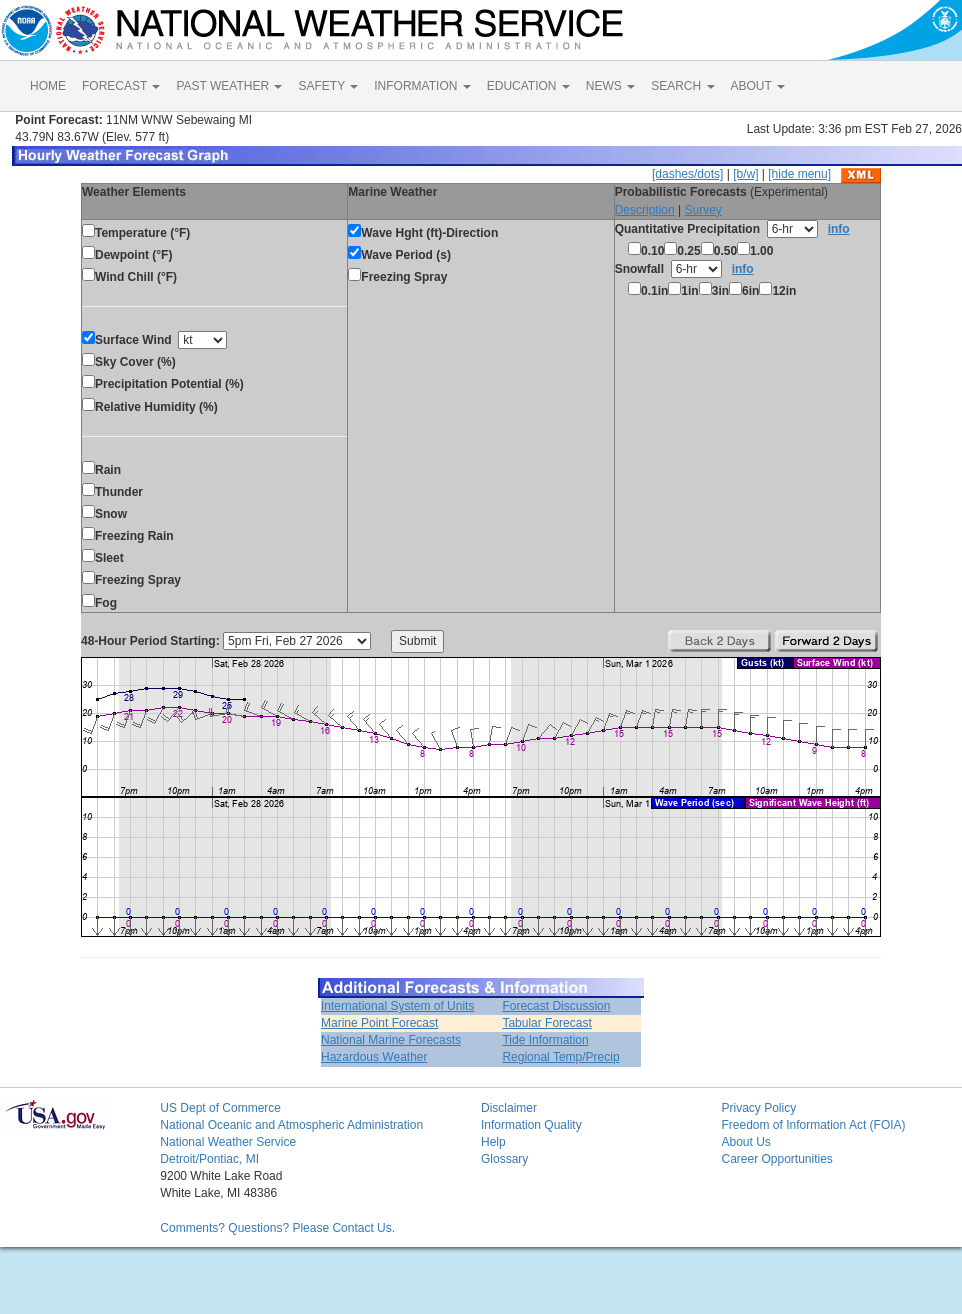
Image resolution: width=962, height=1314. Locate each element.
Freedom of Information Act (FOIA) (813, 1125)
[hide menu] (799, 174)
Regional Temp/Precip (560, 1057)
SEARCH (682, 86)
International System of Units (397, 1006)
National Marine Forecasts (391, 1040)
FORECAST (121, 86)
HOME (48, 86)
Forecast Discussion (556, 1006)
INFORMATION (422, 86)
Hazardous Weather (374, 1057)
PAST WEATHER (229, 86)
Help (493, 1142)
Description (645, 210)
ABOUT (758, 86)
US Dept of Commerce (220, 1108)
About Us (745, 1142)
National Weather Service (228, 1142)
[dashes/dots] (687, 174)
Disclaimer (509, 1108)
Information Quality (531, 1125)
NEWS (610, 86)
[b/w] (745, 174)
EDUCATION (528, 86)
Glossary (504, 1159)
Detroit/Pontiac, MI (209, 1159)
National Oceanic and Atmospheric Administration (291, 1125)
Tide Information (545, 1040)
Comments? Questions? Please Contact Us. (277, 1228)
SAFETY (328, 86)
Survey (702, 210)
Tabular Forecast (546, 1023)
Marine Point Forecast (379, 1023)
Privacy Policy (758, 1108)
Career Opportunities (776, 1159)
